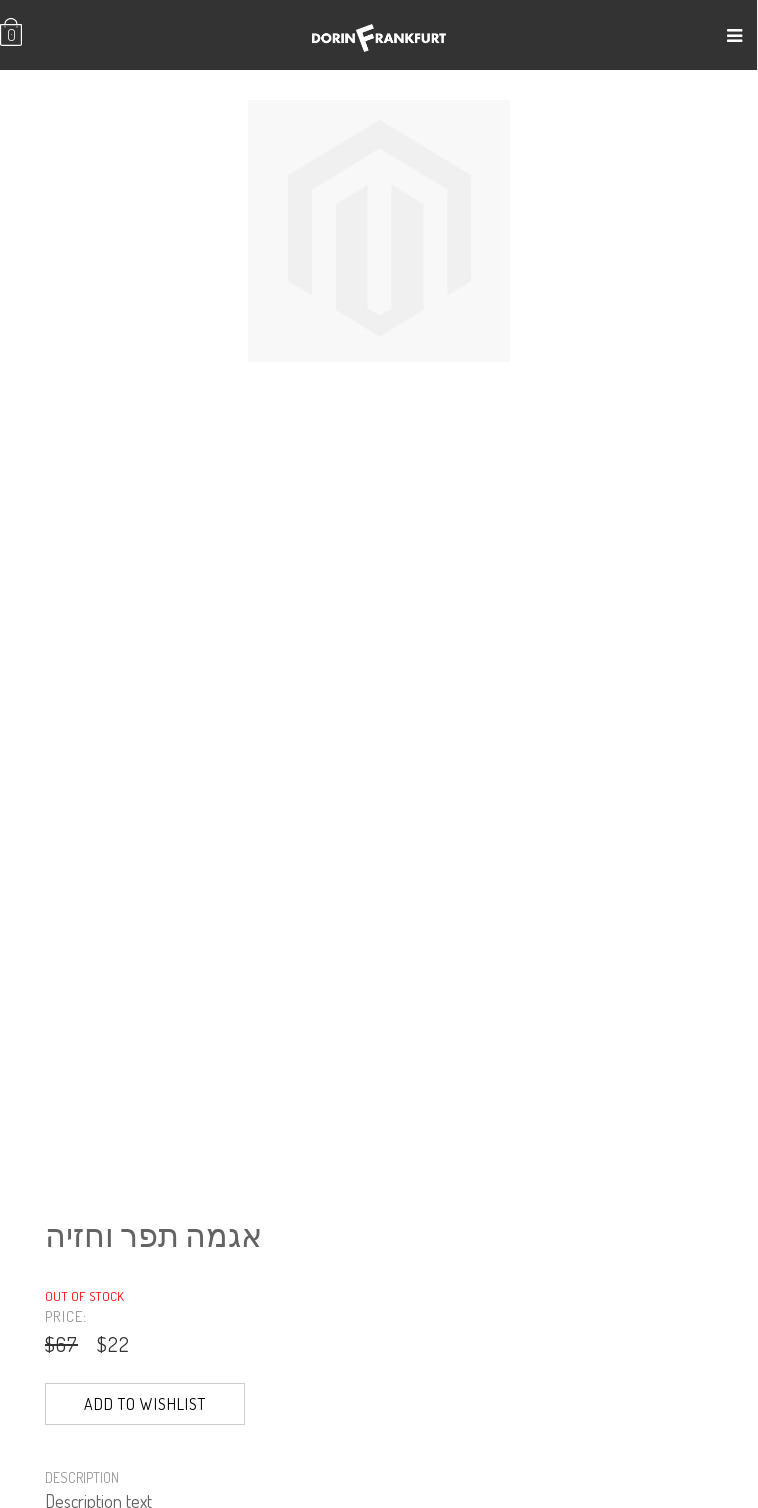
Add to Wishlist (145, 1404)
